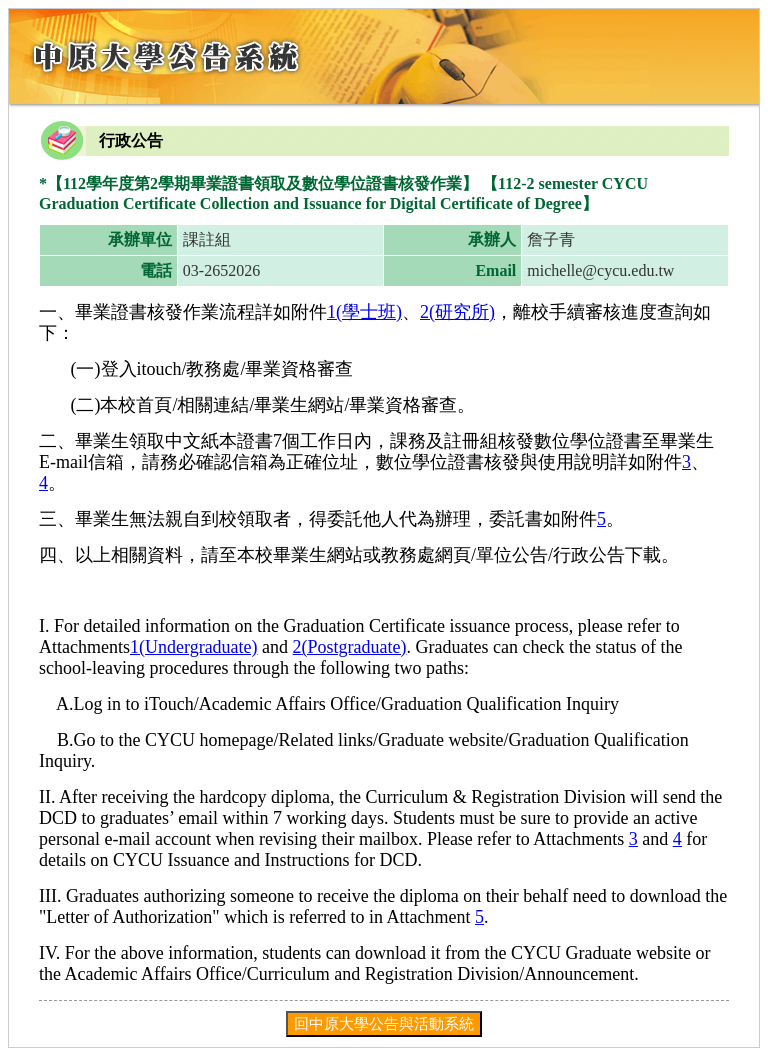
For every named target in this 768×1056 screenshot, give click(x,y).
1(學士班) (364, 312)
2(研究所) (457, 312)
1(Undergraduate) (194, 647)
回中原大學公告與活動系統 (384, 1023)
